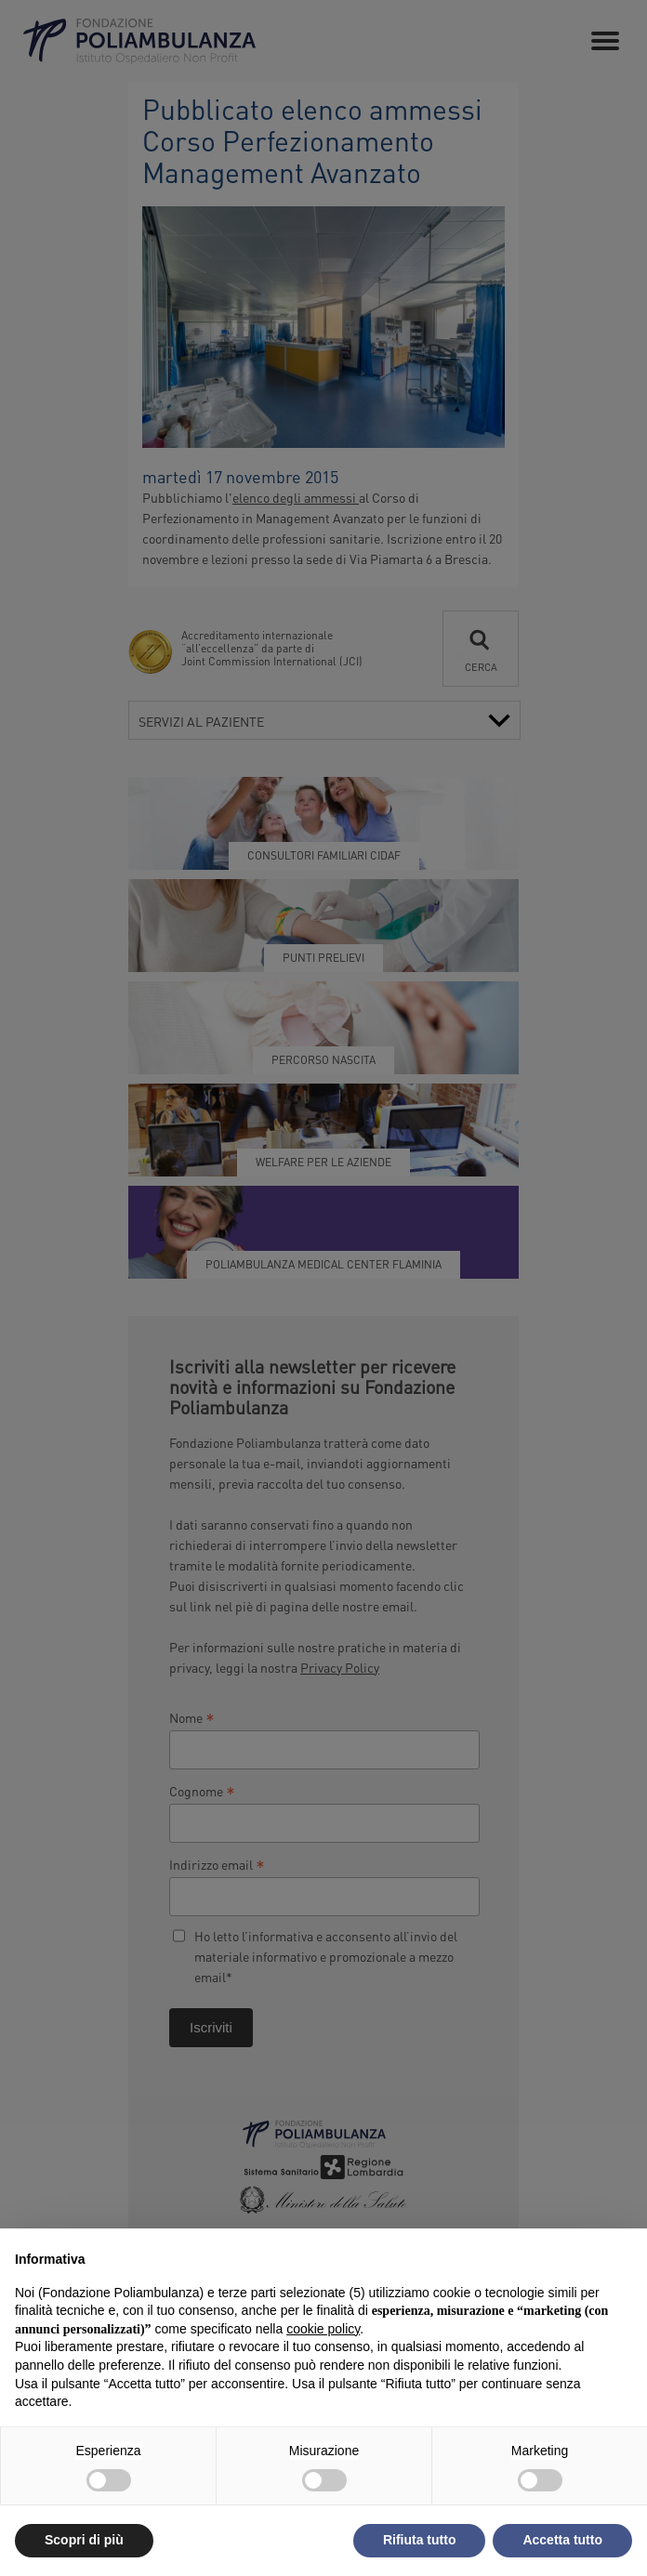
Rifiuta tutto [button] (419, 2539)
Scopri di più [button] (84, 2539)
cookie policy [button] (323, 2328)
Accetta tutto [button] (562, 2539)
